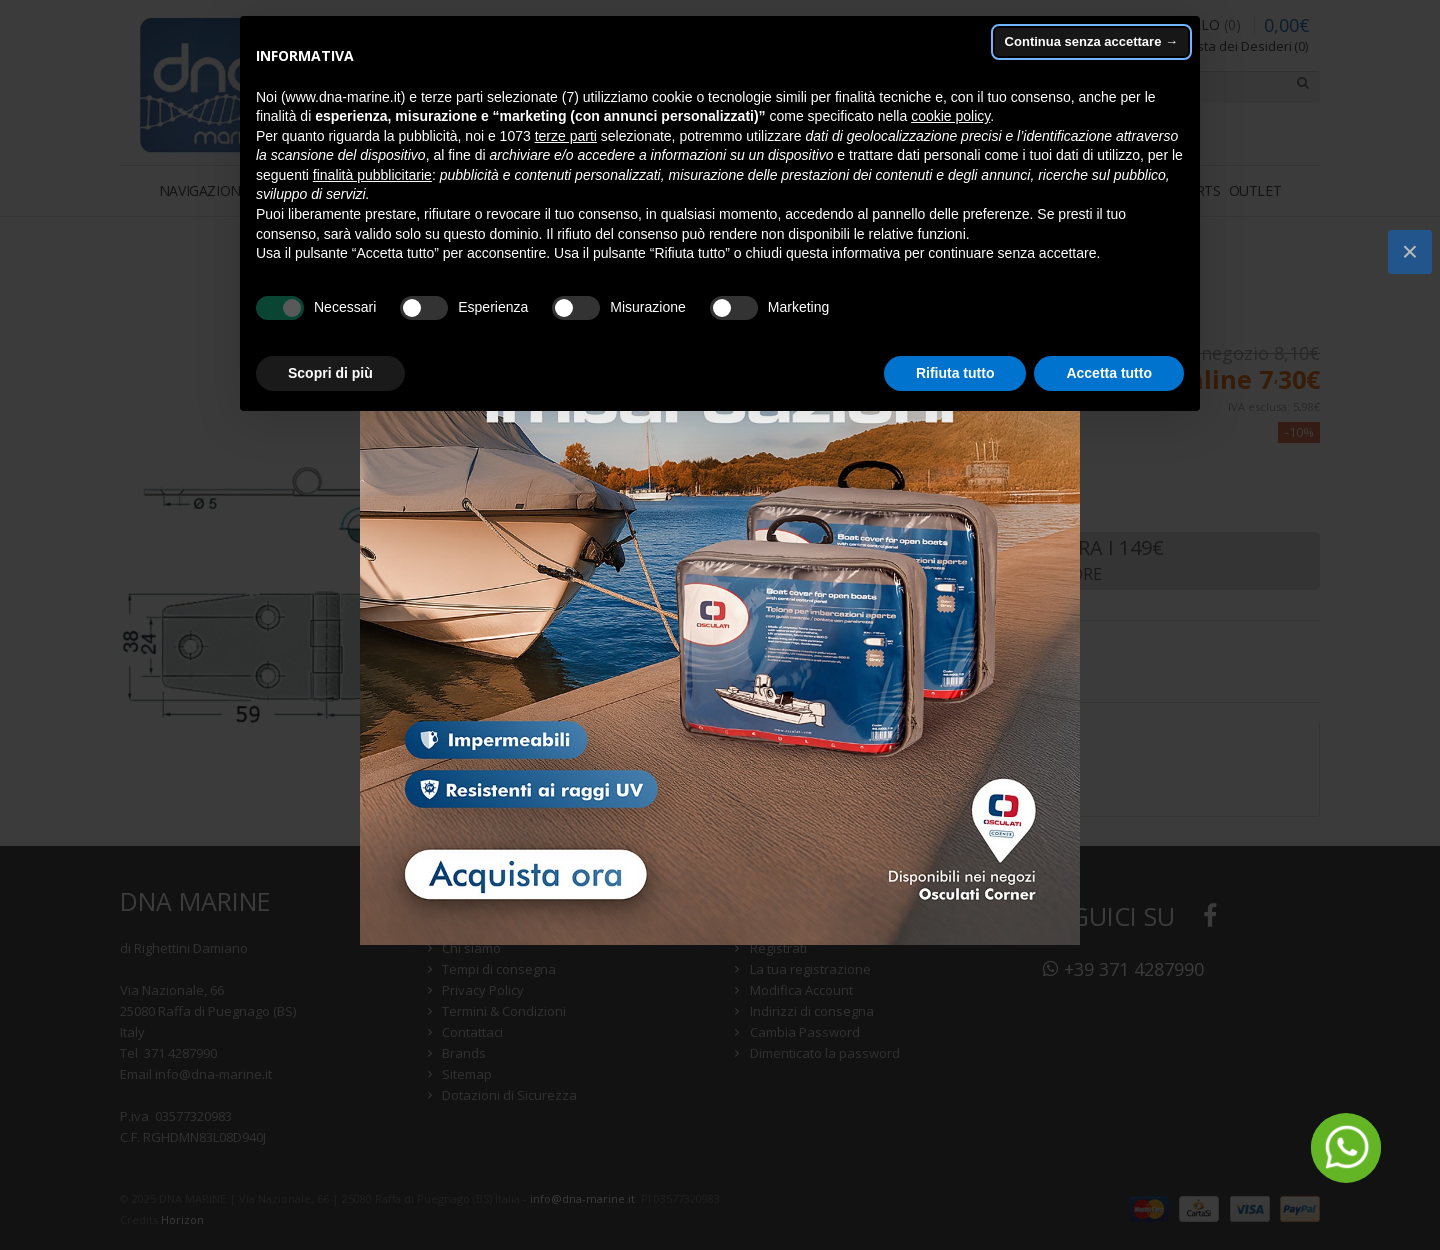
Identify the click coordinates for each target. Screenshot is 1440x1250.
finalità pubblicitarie (372, 175)
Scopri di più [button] (330, 373)
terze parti (566, 136)
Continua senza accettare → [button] (1091, 41)
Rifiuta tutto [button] (955, 373)
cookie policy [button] (950, 116)
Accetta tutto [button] (1109, 373)
